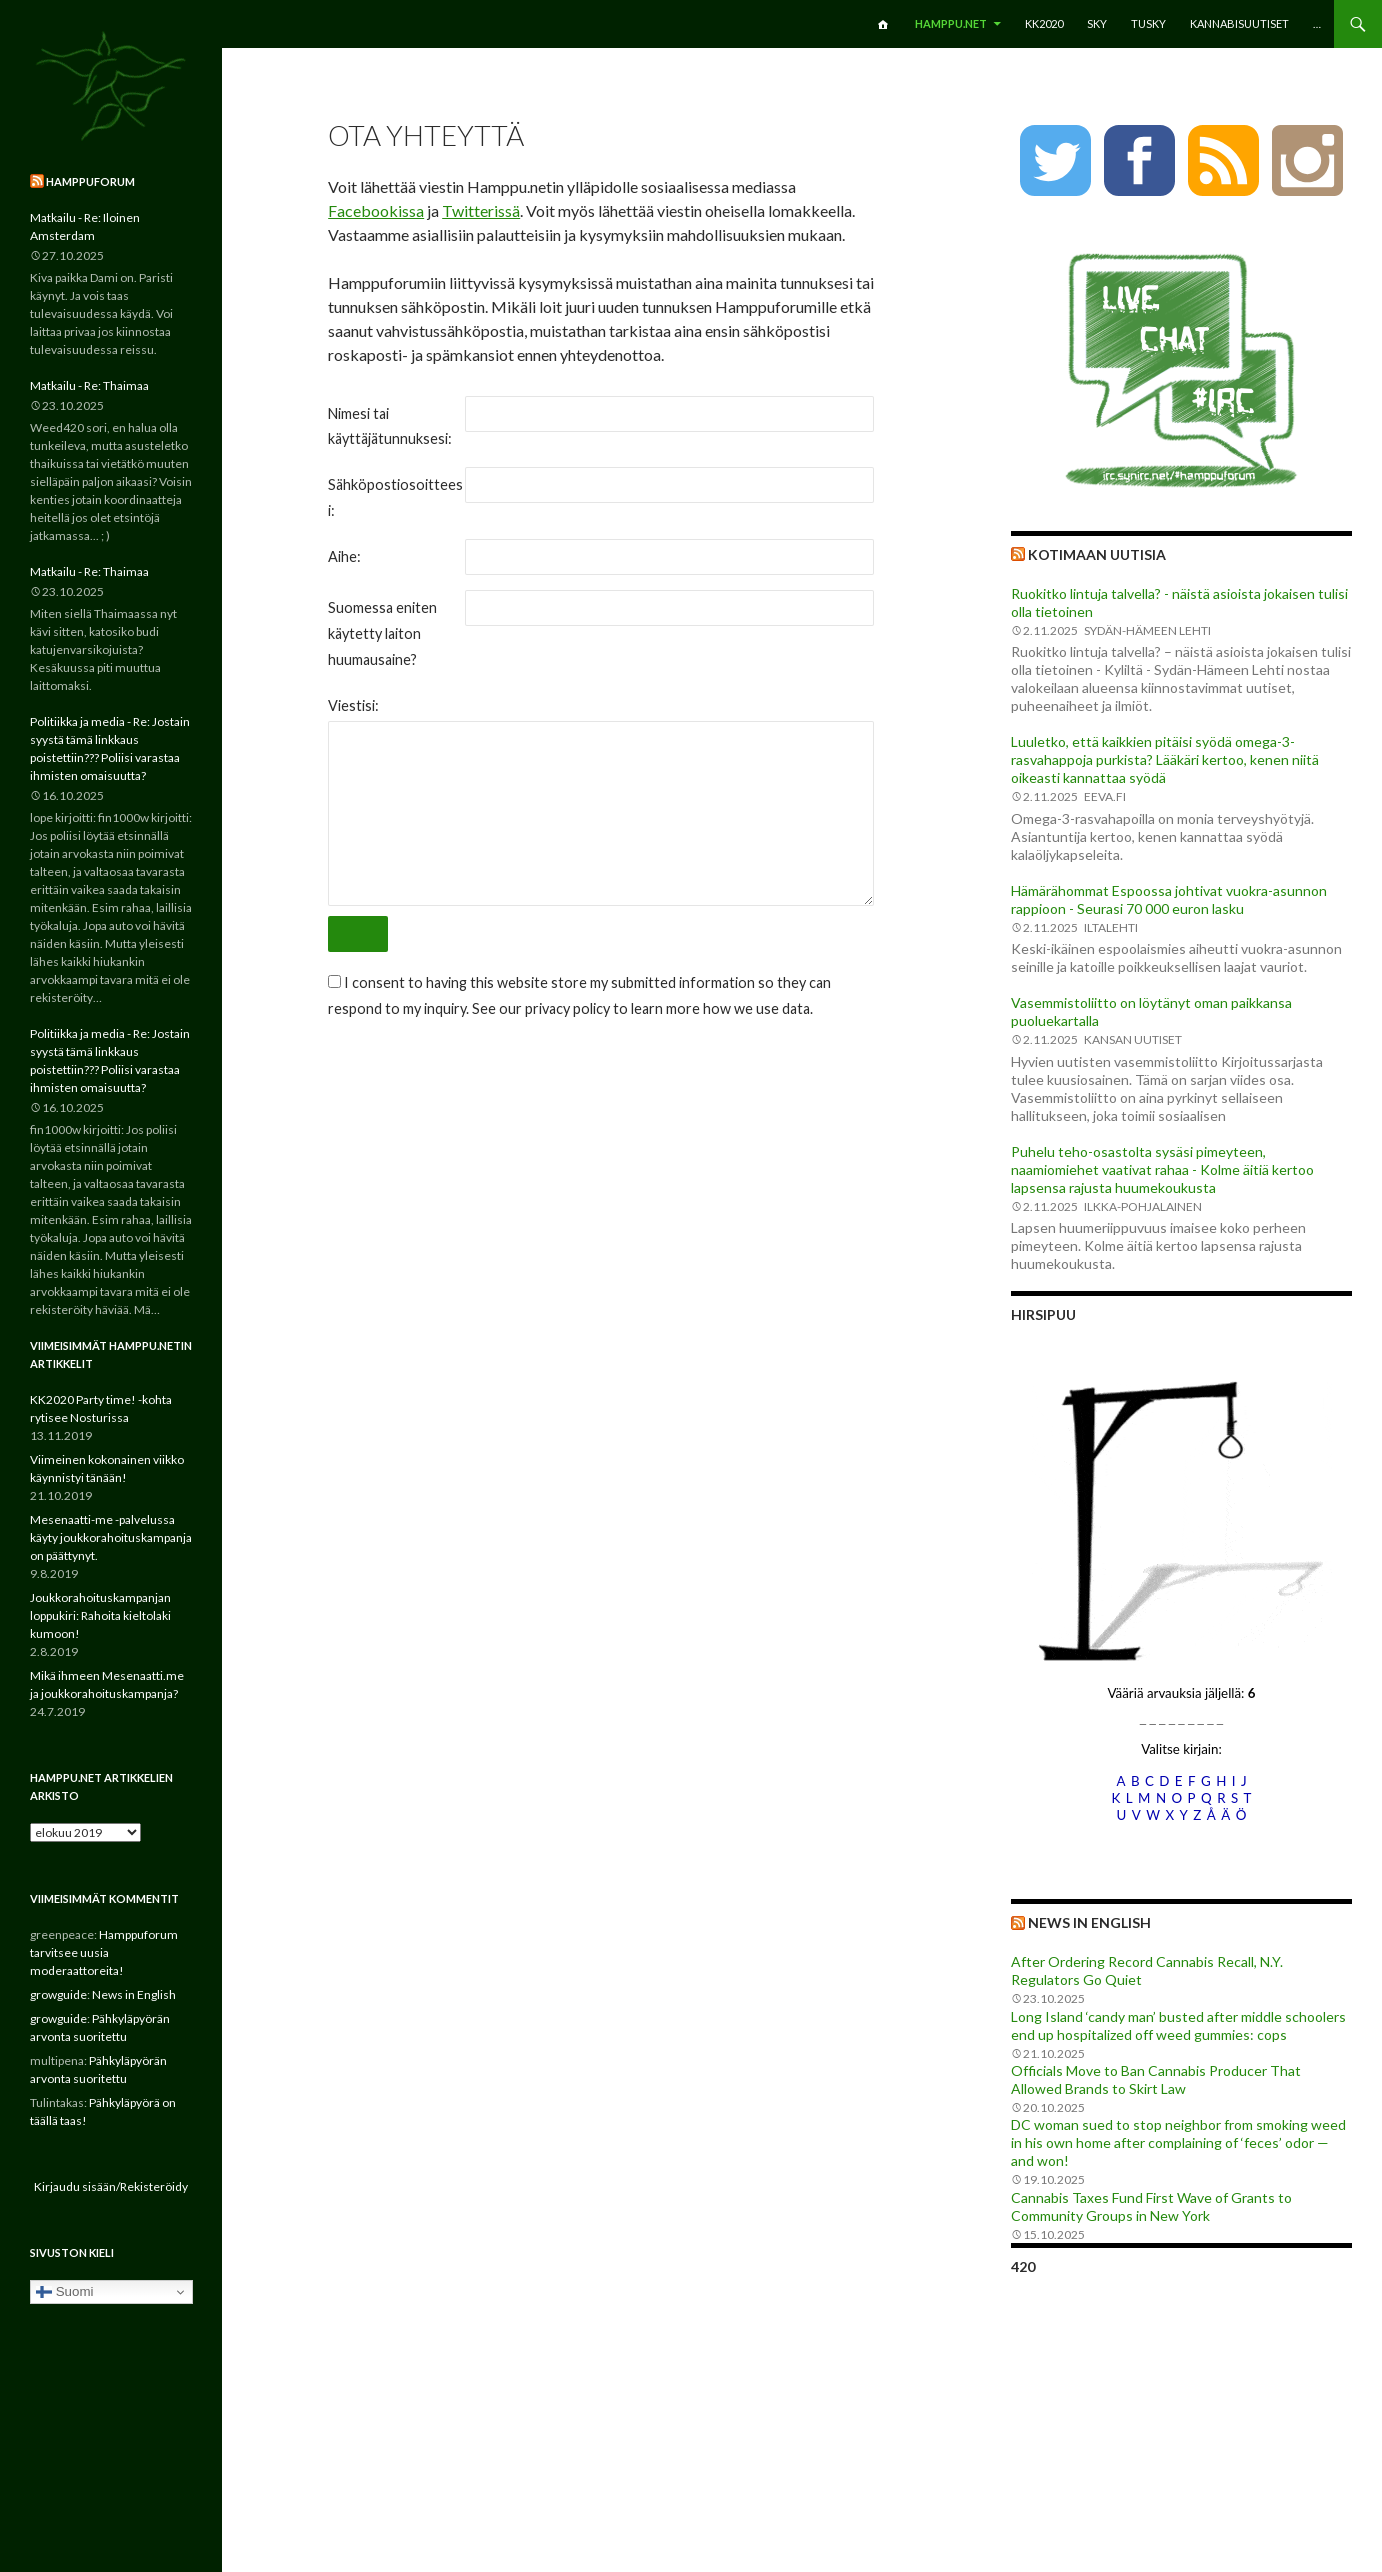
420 (1023, 2266)
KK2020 (1044, 23)
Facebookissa (376, 210)
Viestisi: (353, 705)
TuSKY (1148, 23)
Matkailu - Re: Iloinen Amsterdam (85, 226)
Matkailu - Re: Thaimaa (89, 385)
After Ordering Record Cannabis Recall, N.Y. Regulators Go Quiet (1147, 1970)
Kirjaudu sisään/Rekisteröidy (111, 2186)
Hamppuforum (90, 181)
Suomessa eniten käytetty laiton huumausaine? (382, 633)
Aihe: (344, 556)
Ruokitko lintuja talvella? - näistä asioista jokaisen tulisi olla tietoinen (1179, 602)
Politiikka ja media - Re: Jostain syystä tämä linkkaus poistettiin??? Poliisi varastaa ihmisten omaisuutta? (110, 748)
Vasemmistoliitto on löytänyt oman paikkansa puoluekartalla (1151, 1011)
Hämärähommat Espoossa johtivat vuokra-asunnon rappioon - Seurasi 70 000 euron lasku (1169, 899)
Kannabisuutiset (1239, 23)
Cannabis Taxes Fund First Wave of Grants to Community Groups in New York (1151, 2206)
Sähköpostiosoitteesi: (395, 497)
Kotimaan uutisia (1097, 554)
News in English (1089, 1922)
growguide (58, 1994)
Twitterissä (481, 210)
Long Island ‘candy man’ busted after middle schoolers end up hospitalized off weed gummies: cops (1178, 2025)
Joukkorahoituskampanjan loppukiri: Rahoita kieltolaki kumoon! (100, 1615)
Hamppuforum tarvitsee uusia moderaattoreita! (104, 1952)
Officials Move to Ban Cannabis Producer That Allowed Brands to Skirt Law (1156, 2079)
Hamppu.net (951, 23)
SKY (1097, 23)
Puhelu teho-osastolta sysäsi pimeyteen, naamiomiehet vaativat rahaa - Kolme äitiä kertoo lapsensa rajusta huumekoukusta (1162, 1169)
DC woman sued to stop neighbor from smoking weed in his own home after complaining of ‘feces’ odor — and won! (1178, 2142)
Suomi (64, 2292)
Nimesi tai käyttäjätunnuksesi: (390, 426)
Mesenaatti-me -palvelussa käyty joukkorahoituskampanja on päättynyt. (111, 1537)
